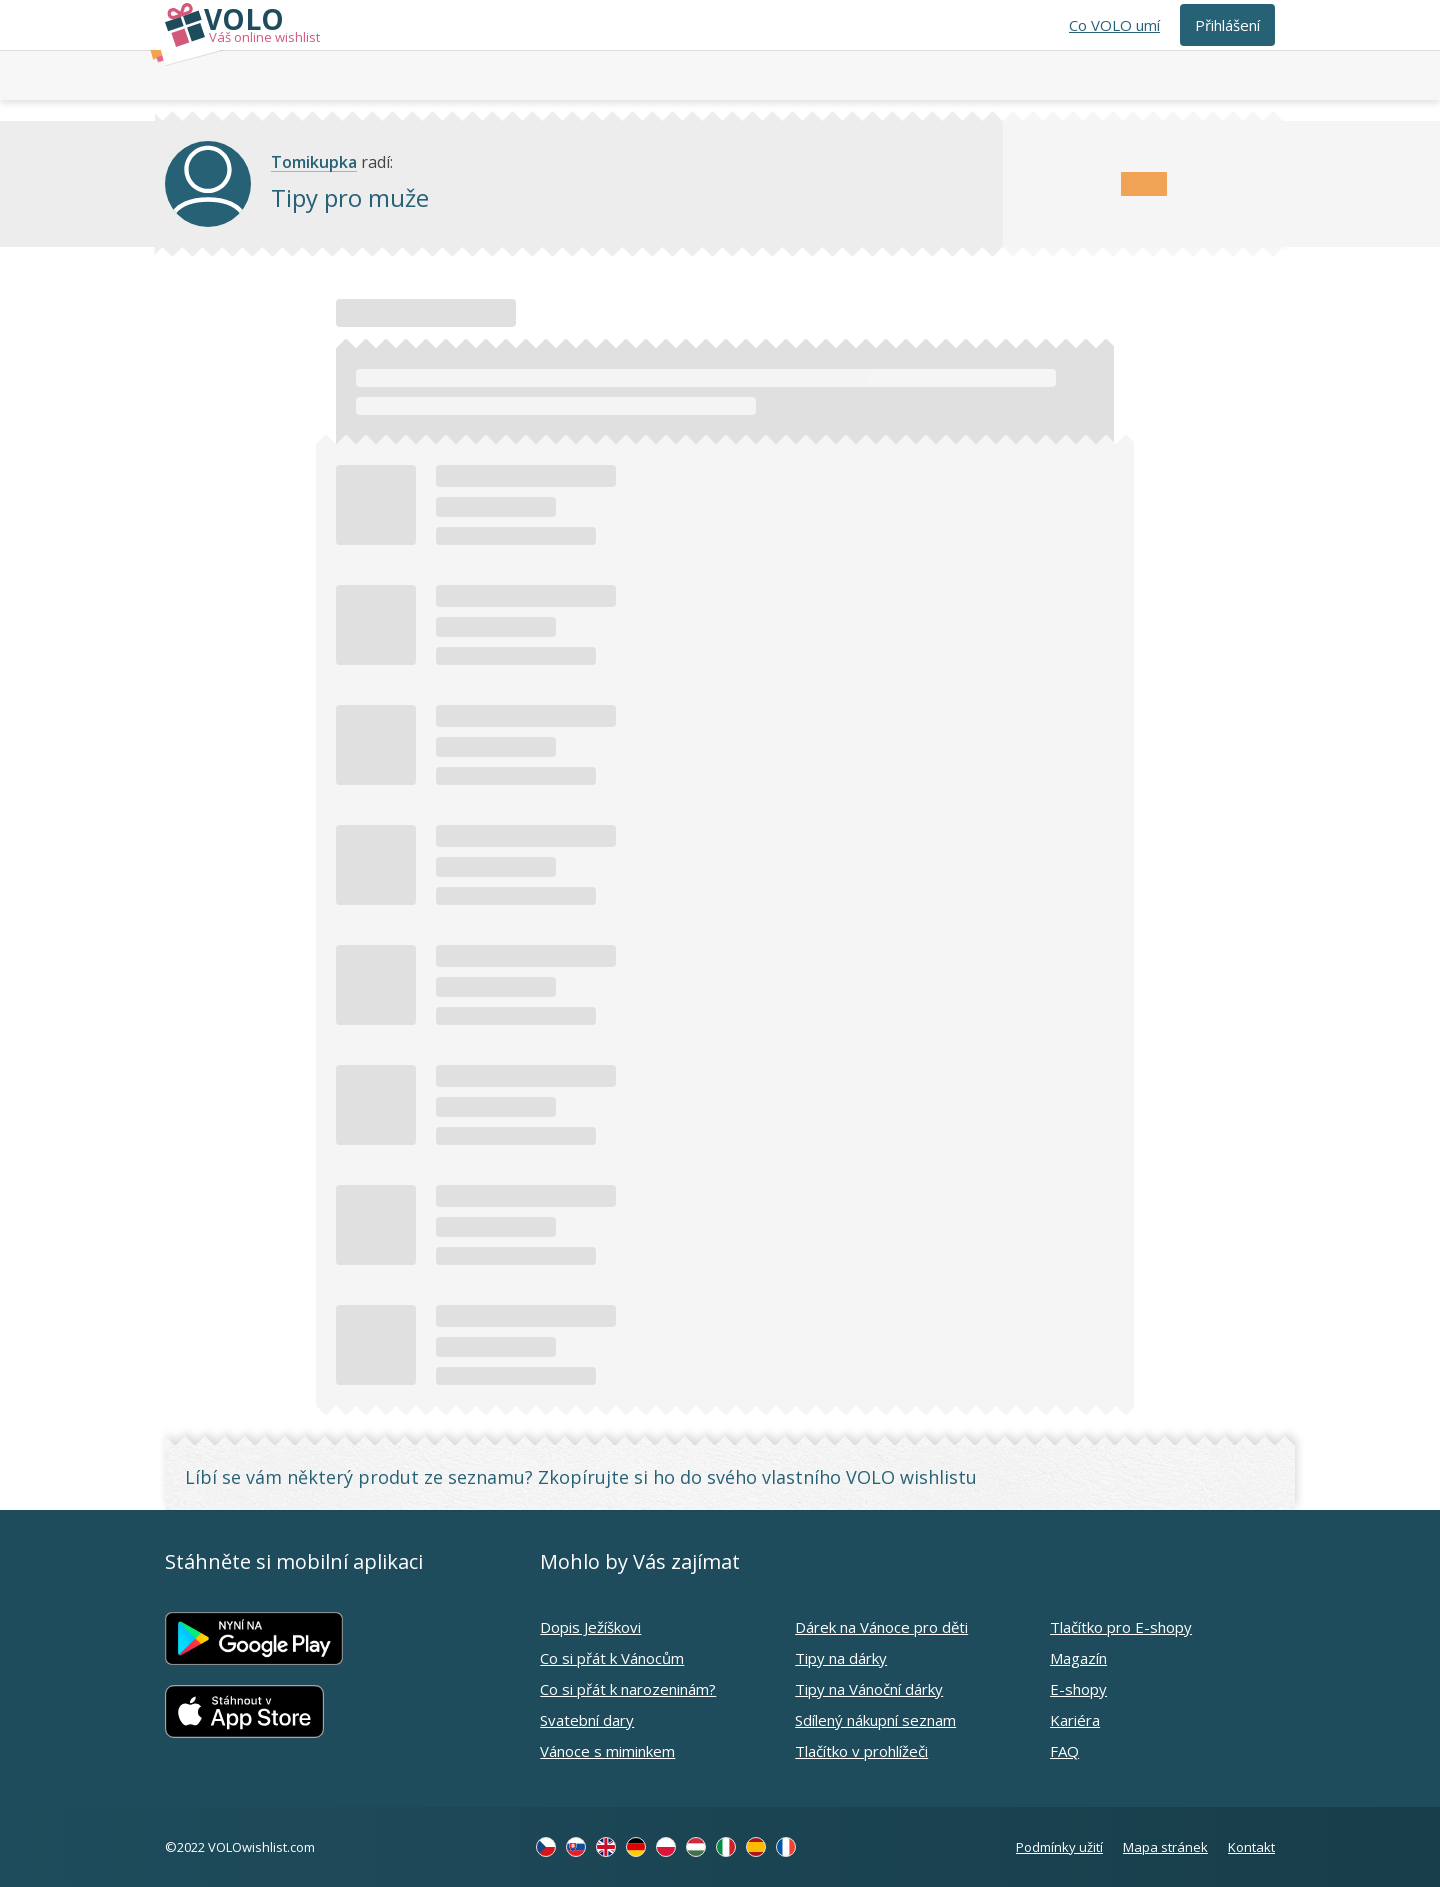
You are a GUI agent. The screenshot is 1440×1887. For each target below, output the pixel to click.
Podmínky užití (1059, 1847)
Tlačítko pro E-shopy (1121, 1627)
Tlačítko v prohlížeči (861, 1751)
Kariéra (1075, 1720)
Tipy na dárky (841, 1658)
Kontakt (1251, 1847)
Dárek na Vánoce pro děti (881, 1627)
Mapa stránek (1165, 1847)
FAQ (1064, 1751)
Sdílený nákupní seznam (875, 1720)
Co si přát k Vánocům (612, 1658)
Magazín (1078, 1658)
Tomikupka (314, 162)
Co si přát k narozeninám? (628, 1689)
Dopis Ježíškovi (590, 1627)
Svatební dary (587, 1720)
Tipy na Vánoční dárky (869, 1689)
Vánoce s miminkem (607, 1751)
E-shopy (1078, 1689)
